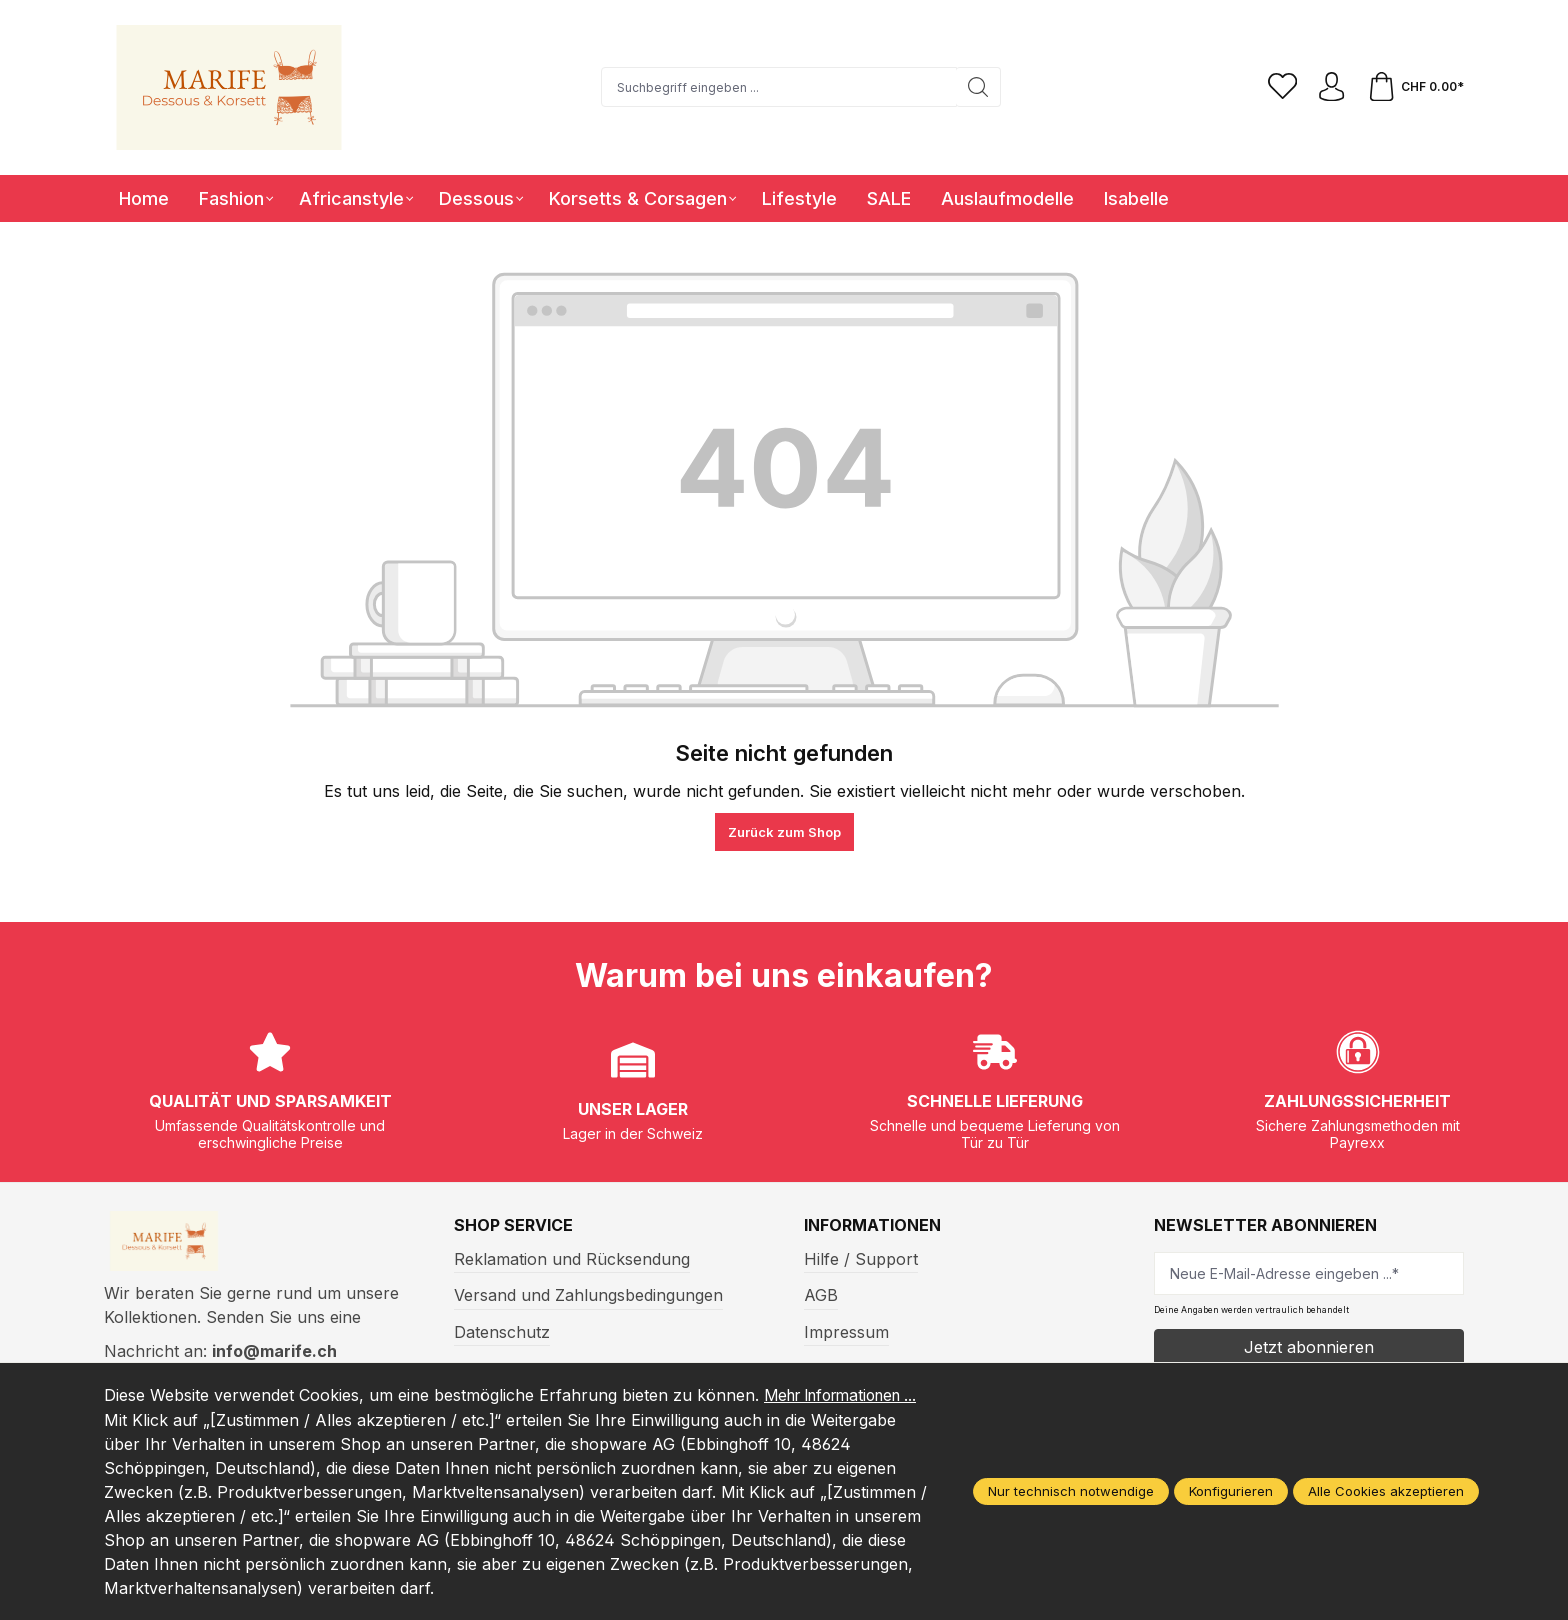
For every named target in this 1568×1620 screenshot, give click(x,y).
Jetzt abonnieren (1309, 1347)
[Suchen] (977, 87)
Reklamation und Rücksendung (572, 1259)
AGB (821, 1295)
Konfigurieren (1231, 1492)
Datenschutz (502, 1332)
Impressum (846, 1332)
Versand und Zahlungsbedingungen (588, 1295)
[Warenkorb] (1415, 87)
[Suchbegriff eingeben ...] (778, 87)
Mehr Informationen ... (189, 1420)
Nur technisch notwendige (1071, 1492)
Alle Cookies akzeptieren (1386, 1492)
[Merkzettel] (1281, 87)
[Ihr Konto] (1331, 87)
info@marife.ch (274, 1353)
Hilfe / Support (861, 1259)
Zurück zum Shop (784, 832)
